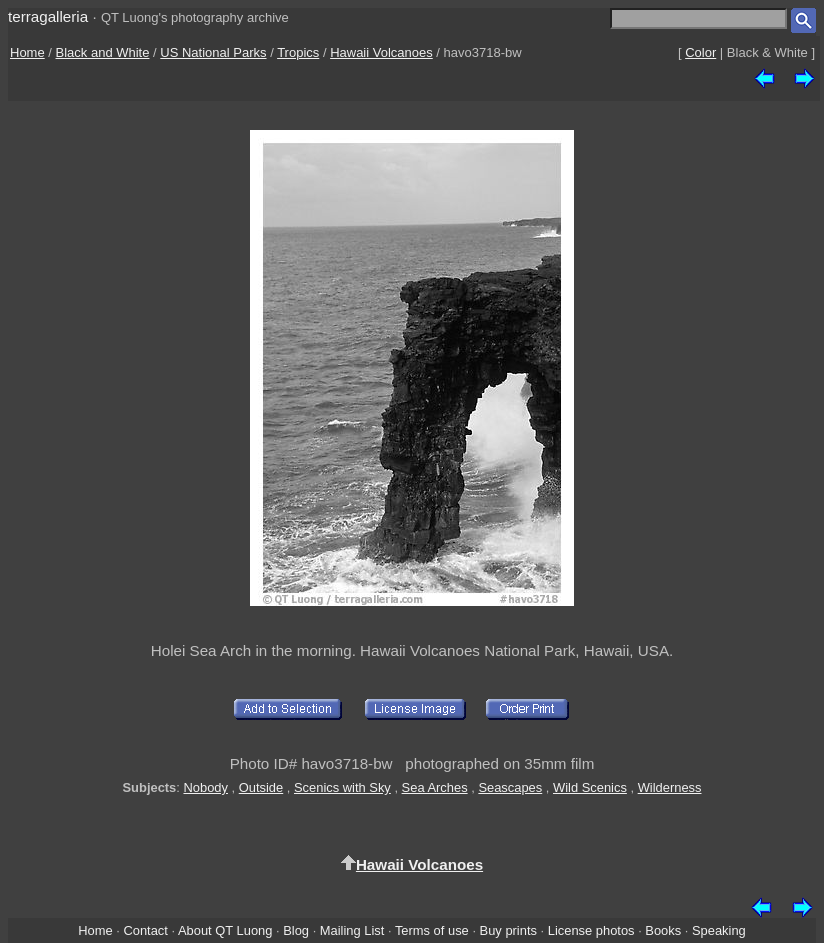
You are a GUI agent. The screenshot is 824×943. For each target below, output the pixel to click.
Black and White (103, 52)
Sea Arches (435, 787)
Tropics (298, 52)
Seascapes (510, 787)
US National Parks (213, 52)
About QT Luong (225, 930)
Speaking (719, 930)
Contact (145, 930)
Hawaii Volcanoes (381, 52)
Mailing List (352, 930)
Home (27, 52)
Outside (261, 787)
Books (663, 930)
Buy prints (508, 930)
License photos (591, 930)
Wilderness (670, 787)
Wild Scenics (590, 787)
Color (700, 52)
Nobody (205, 787)
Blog (296, 930)
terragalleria (48, 16)
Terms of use (432, 930)
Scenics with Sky (342, 787)
